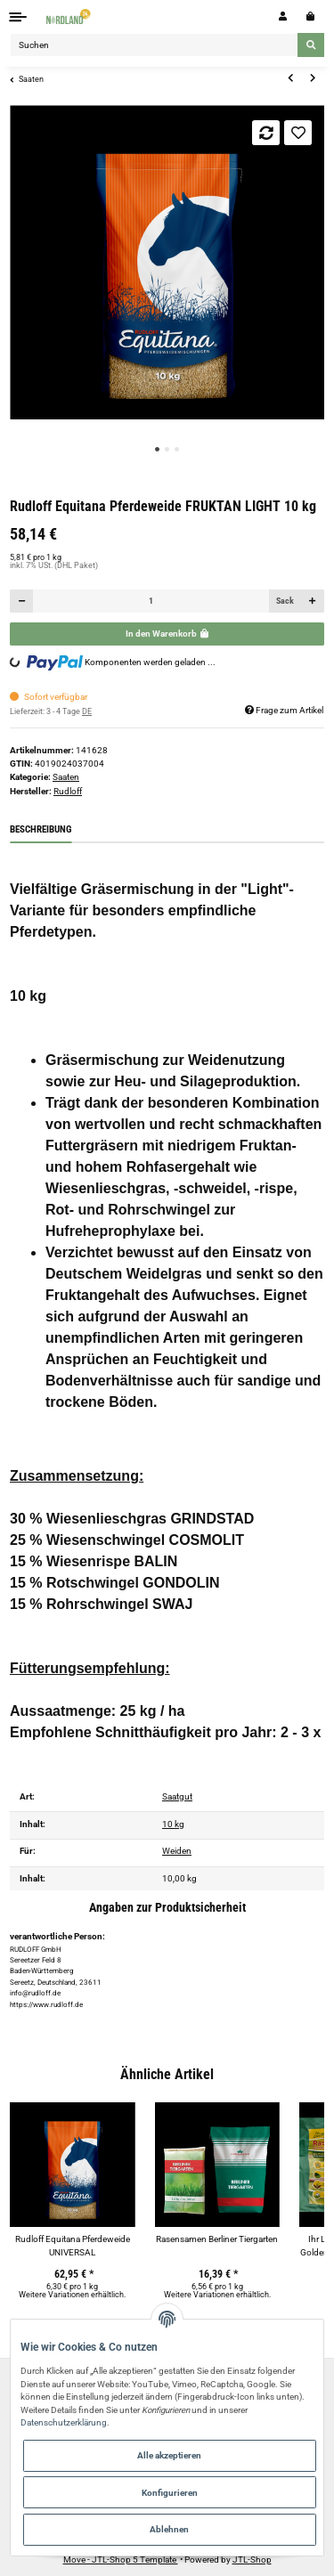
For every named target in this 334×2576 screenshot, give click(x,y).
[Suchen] (154, 44)
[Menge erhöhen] (312, 601)
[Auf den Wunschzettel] (298, 132)
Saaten (66, 777)
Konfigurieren (170, 2493)
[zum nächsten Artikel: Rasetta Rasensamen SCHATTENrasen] (312, 78)
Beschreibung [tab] (40, 829)
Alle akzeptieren (169, 2455)
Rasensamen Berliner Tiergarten (217, 2239)
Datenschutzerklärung (63, 2422)
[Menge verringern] (22, 601)
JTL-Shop (252, 2559)
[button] (283, 16)
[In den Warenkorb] (167, 634)
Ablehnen (169, 2529)
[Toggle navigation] (18, 16)
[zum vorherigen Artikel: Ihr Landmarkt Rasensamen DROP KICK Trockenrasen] (290, 78)
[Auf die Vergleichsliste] (266, 132)
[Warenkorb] (310, 16)
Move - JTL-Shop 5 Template (120, 2559)
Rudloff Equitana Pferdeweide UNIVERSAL (72, 2245)
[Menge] (151, 601)
